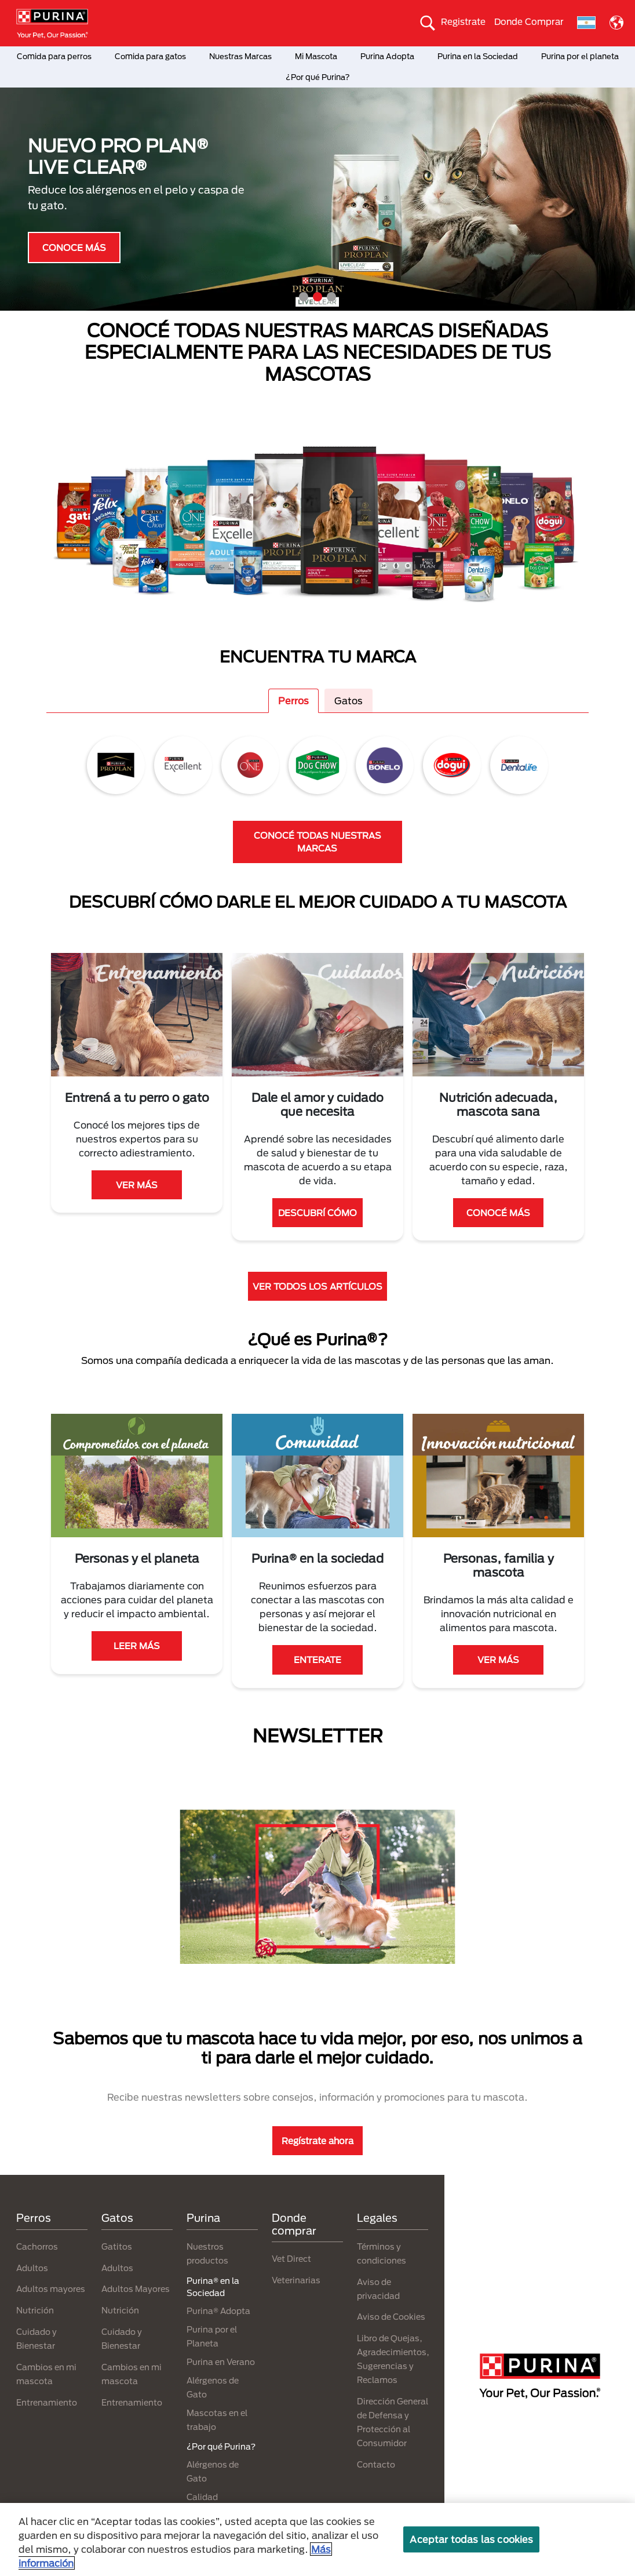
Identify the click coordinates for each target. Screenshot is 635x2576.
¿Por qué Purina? (318, 77)
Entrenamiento (46, 2402)
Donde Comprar (529, 21)
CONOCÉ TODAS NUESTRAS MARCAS (317, 842)
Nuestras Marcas (240, 56)
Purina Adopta (387, 56)
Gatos (348, 700)
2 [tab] (317, 296)
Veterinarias (296, 2280)
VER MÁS (137, 1185)
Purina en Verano (221, 2362)
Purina (203, 2217)
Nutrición (35, 2310)
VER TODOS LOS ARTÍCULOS (317, 1286)
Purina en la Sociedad (477, 56)
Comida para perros (54, 56)
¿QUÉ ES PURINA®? (78, 266)
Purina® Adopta (218, 2311)
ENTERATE (317, 1659)
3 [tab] (331, 296)
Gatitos (116, 2246)
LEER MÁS (137, 1645)
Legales (377, 2217)
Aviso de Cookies (391, 2317)
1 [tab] (303, 296)
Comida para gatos (150, 56)
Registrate (463, 21)
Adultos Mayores (135, 2289)
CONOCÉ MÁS (498, 1212)
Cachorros (37, 2246)
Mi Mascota (316, 56)
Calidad (202, 2497)
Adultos (32, 2268)
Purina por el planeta (580, 56)
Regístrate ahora (317, 2140)
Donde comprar (294, 2224)
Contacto (376, 2464)
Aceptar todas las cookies (471, 2539)
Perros (293, 700)
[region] (317, 2539)
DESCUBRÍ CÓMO (317, 1212)
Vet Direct (291, 2259)
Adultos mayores (50, 2289)
